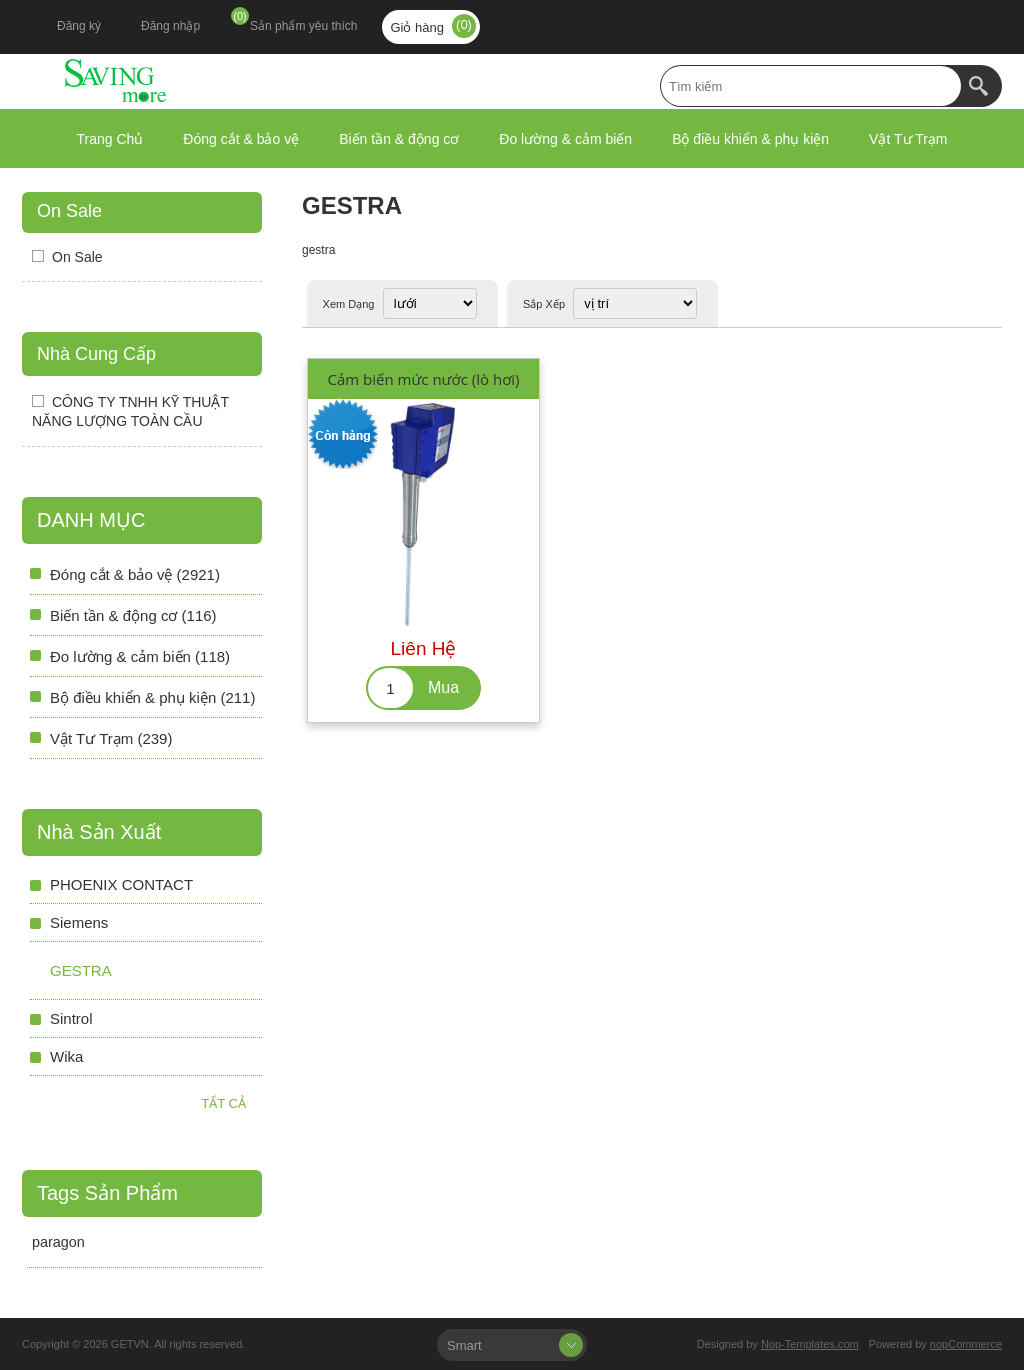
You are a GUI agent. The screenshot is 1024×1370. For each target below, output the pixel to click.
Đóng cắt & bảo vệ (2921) (135, 574)
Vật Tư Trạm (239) (111, 738)
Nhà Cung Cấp (96, 354)
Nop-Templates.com (810, 1344)
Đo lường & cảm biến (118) (140, 656)
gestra (81, 970)
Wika (66, 1056)
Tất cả (223, 1103)
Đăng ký (79, 26)
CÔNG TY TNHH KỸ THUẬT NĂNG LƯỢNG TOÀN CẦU (130, 411)
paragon (58, 1242)
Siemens (79, 922)
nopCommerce (966, 1344)
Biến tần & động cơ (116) (133, 615)
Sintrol (71, 1018)
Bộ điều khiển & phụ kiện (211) (152, 697)
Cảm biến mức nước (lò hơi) (423, 379)
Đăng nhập (170, 26)
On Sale (69, 211)
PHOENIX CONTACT (121, 884)
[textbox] (811, 86)
